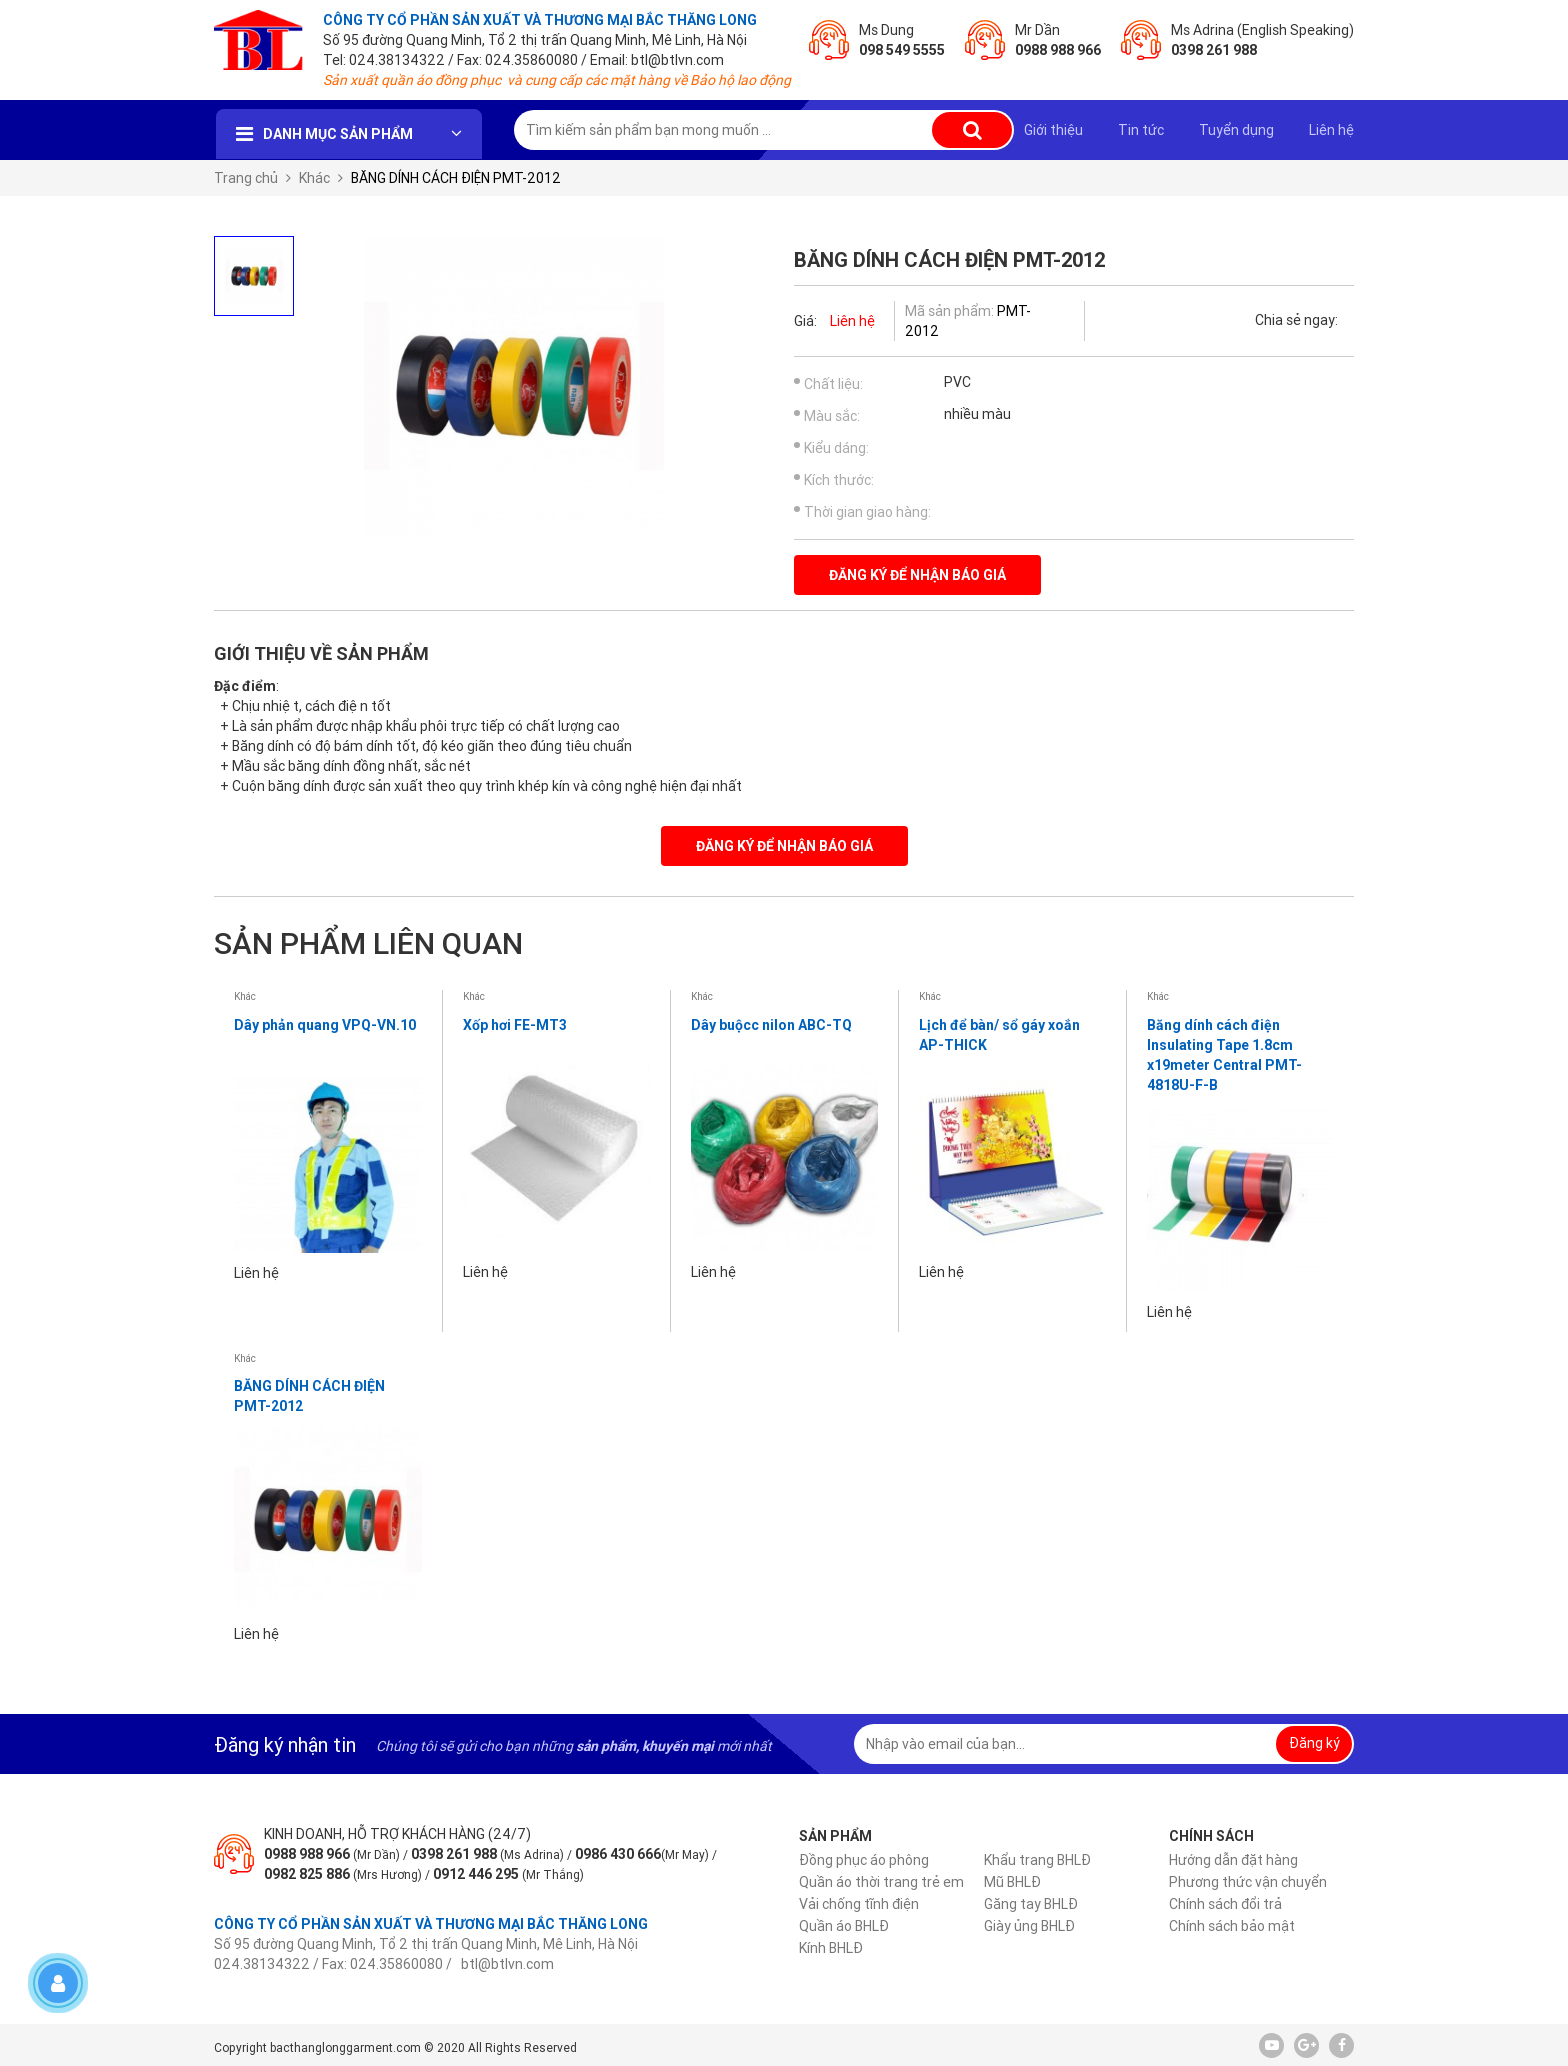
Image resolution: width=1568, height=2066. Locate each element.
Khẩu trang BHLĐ (1037, 1860)
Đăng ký (1314, 1743)
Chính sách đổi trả (1225, 1904)
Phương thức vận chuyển (1248, 1882)
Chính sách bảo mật (1232, 1926)
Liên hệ (1331, 130)
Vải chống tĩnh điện (859, 1904)
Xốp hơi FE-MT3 (515, 1025)
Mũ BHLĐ (1012, 1882)
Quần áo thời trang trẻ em (881, 1882)
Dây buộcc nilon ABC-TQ (771, 1025)
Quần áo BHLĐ (844, 1926)
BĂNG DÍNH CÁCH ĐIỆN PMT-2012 (309, 1396)
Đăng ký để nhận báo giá (917, 575)
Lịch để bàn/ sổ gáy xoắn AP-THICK (999, 1035)
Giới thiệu (1053, 130)
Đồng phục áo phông (864, 1860)
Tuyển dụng (1236, 130)
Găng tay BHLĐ (1031, 1904)
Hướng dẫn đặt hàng (1233, 1860)
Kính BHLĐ (831, 1948)
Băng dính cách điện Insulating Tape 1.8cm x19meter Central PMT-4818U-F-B (1224, 1055)
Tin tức (1141, 130)
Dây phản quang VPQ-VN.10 (325, 1025)
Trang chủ (246, 178)
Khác (314, 178)
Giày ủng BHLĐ (1029, 1926)
